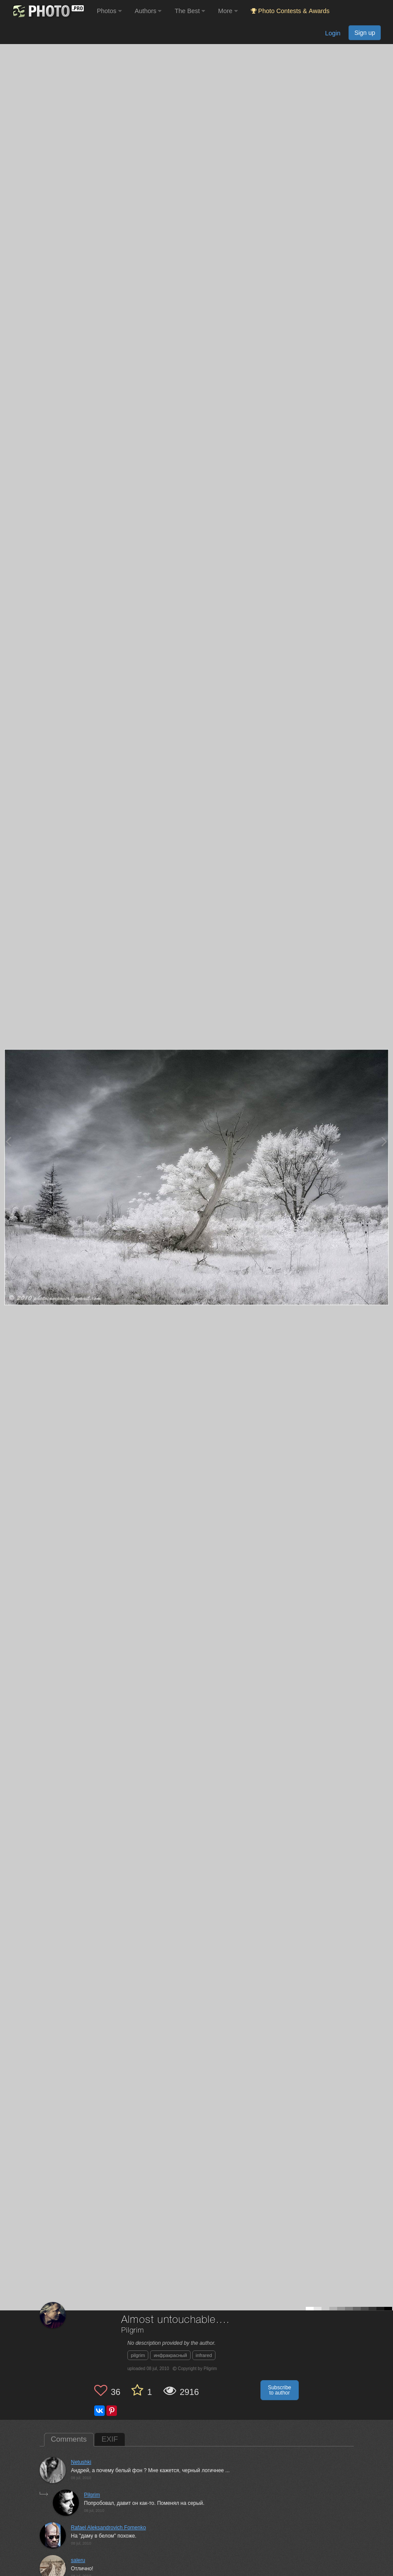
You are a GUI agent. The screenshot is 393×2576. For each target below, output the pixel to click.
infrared (204, 2355)
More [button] (228, 11)
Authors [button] (148, 11)
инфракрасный (170, 2355)
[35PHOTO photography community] (47, 11)
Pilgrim (132, 2330)
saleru (78, 2560)
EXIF (110, 2439)
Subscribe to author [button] (279, 2390)
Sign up (364, 33)
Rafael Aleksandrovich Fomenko (108, 2528)
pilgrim (138, 2355)
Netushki (81, 2462)
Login (332, 33)
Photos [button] (109, 11)
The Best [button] (189, 11)
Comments (69, 2439)
